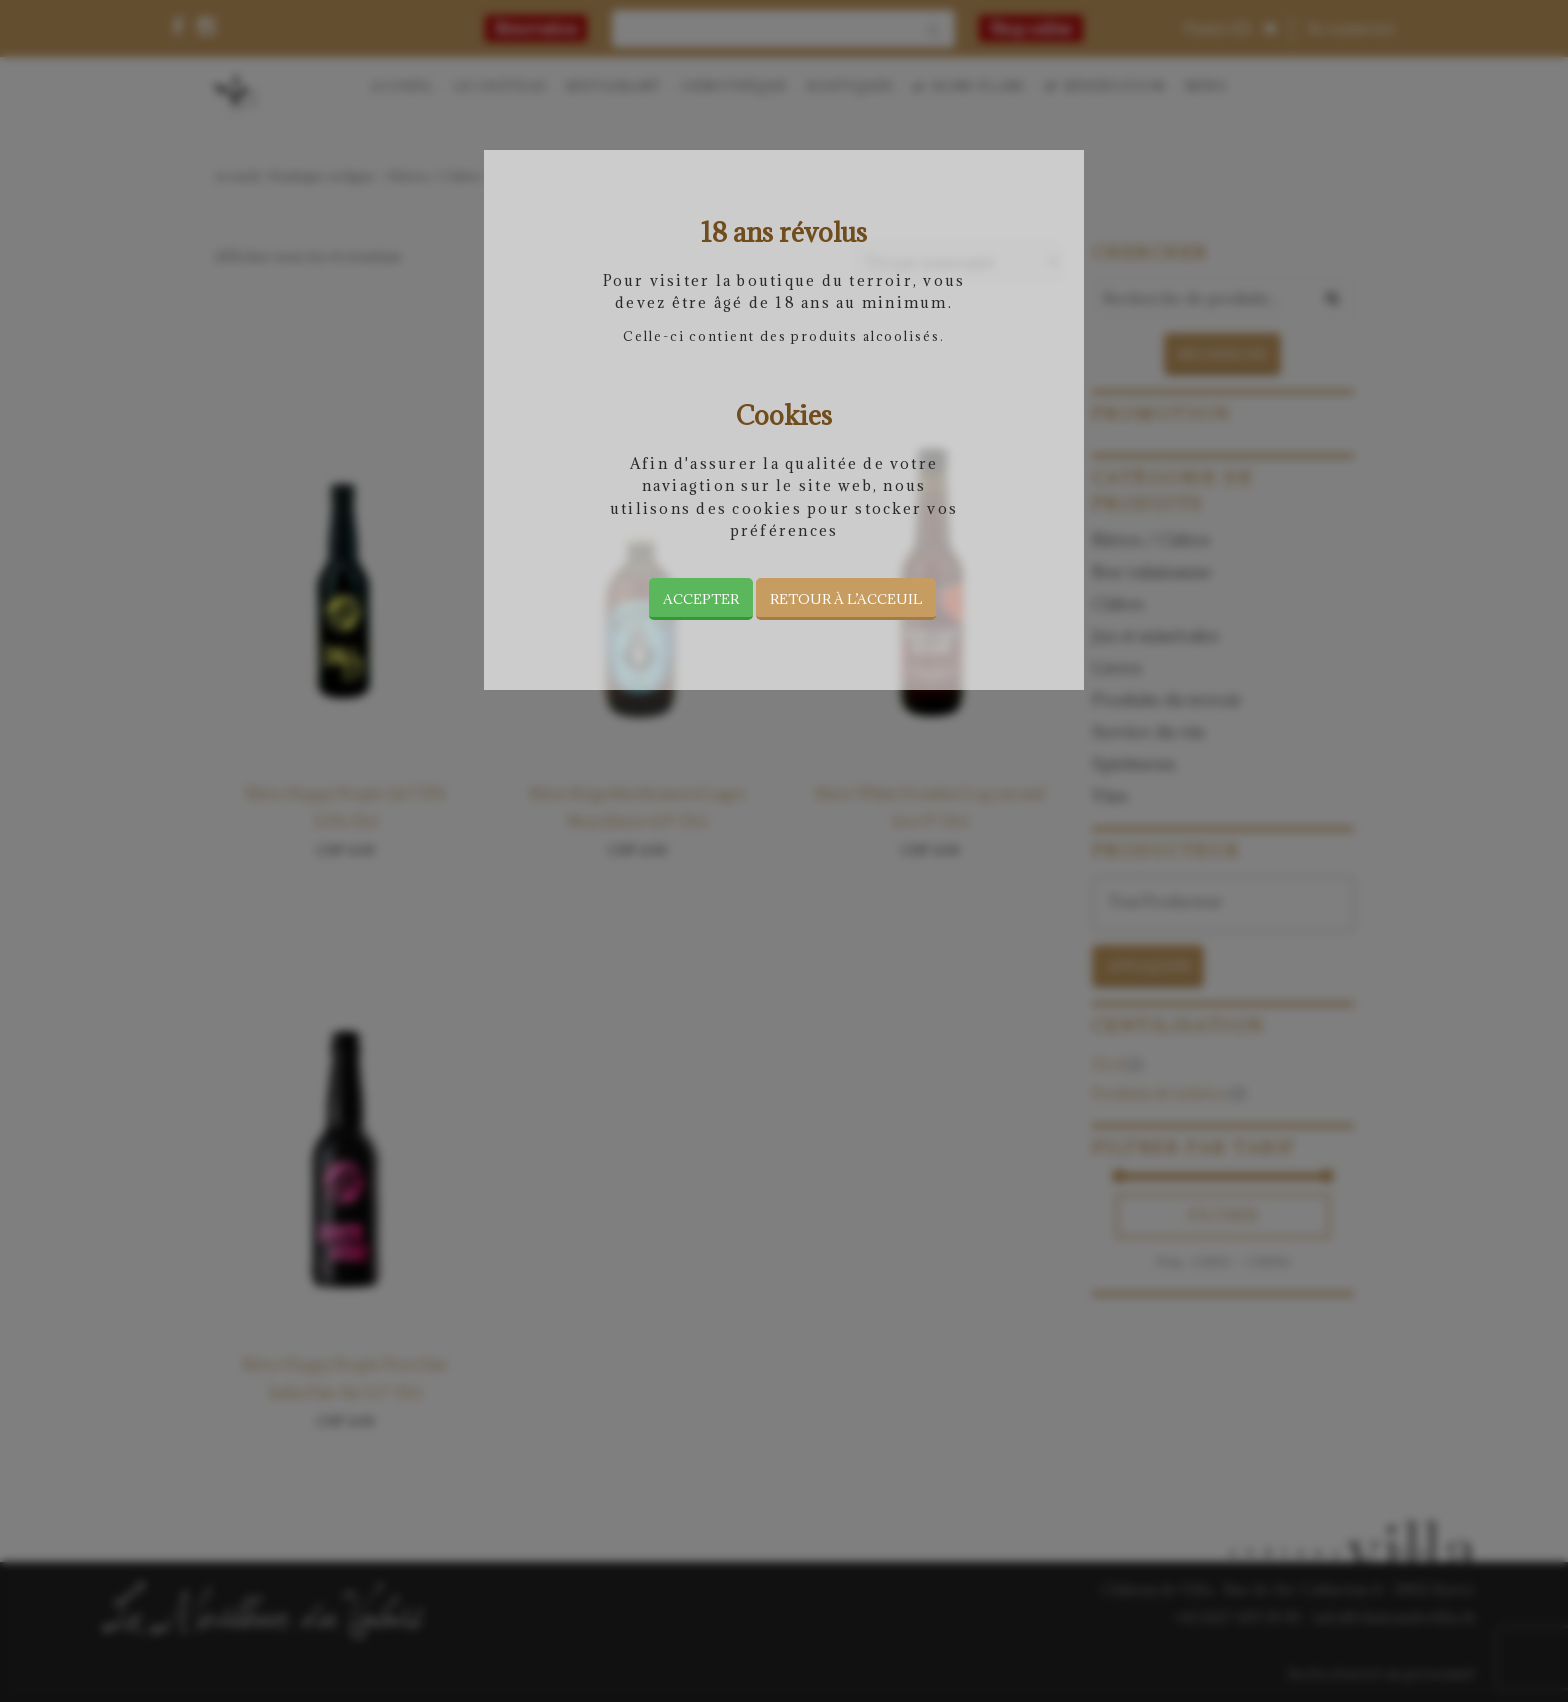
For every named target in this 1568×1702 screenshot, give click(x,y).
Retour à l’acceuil (846, 599)
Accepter (701, 599)
